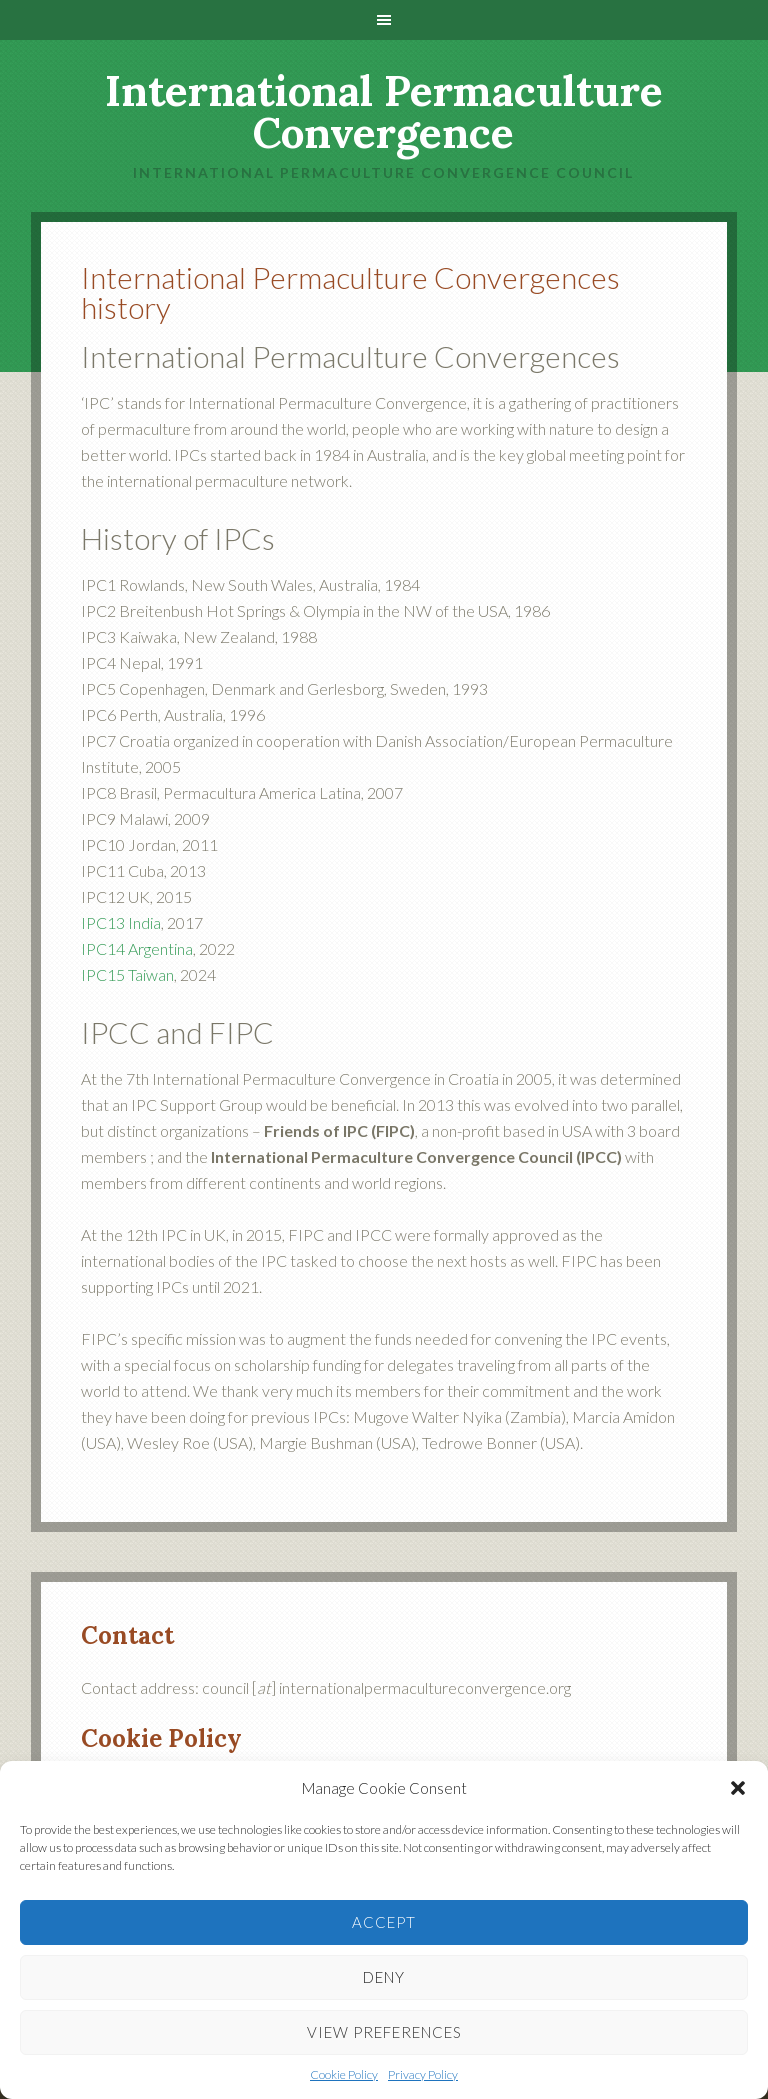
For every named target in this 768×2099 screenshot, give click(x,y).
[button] (738, 1788)
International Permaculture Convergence (384, 112)
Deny (384, 1977)
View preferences (384, 2032)
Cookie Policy (344, 2074)
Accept (384, 1922)
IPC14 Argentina (137, 948)
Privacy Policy (423, 2074)
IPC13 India (121, 922)
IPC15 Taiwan (127, 974)
